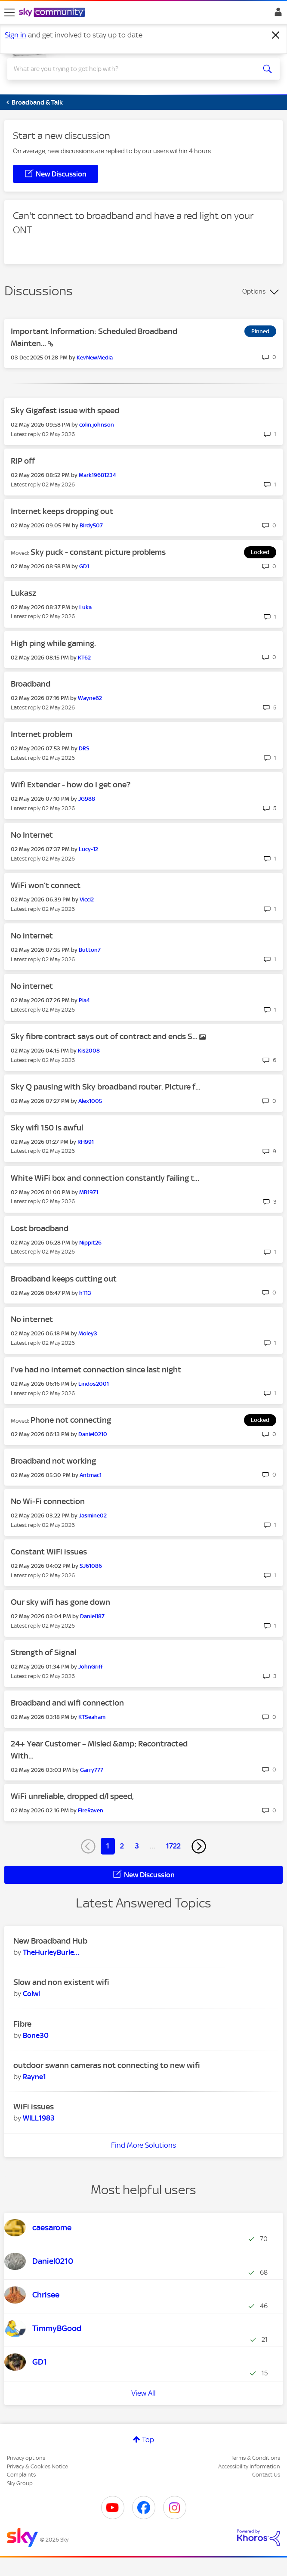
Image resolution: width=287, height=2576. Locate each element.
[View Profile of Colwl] (31, 1993)
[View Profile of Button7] (90, 950)
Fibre (22, 2024)
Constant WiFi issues (49, 1552)
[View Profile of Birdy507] (91, 525)
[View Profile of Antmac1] (91, 1475)
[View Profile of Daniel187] (92, 1616)
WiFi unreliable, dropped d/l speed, (72, 1796)
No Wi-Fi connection (48, 1501)
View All (143, 2393)
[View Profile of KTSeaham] (91, 1717)
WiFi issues (33, 2107)
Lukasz (23, 593)
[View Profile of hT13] (85, 1293)
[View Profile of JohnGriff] (90, 1666)
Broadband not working (53, 1461)
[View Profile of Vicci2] (87, 899)
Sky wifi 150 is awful (47, 1128)
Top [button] (148, 2439)
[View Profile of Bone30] (36, 2035)
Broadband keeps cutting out (64, 1279)
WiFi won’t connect (45, 885)
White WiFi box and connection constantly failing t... (105, 1178)
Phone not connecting (71, 1420)
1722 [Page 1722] (173, 1846)
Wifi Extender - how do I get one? (70, 785)
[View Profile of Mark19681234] (97, 475)
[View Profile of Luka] (85, 607)
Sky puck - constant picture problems (98, 552)
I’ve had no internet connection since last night (96, 1370)
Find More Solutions (143, 2145)
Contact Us (266, 2474)
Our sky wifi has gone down (60, 1602)
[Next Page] (198, 1846)
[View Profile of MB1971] (88, 1192)
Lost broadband (39, 1228)
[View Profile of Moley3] (87, 1333)
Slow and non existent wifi (61, 1982)
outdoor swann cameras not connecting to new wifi (106, 2065)
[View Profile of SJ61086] (91, 1566)
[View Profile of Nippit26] (90, 1242)
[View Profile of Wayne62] (90, 698)
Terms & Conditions (255, 2458)
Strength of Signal (43, 1652)
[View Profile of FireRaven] (90, 1810)
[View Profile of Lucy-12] (88, 849)
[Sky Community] (53, 12)
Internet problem (41, 734)
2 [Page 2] (122, 1846)
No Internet (32, 835)
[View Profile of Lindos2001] (93, 1384)
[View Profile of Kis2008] (89, 1050)
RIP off (23, 461)
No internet (32, 936)
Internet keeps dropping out (62, 511)
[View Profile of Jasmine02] (93, 1515)
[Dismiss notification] (276, 35)
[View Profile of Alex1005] (90, 1101)
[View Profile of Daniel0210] (92, 1434)
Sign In (276, 14)
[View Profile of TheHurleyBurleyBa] (51, 1952)
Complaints (21, 2474)
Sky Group (20, 2483)
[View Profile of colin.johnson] (96, 424)
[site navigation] (9, 12)
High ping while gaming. (53, 643)
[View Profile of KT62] (84, 657)
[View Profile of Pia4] (84, 1000)
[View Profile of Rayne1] (34, 2076)
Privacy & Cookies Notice (37, 2466)
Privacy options (26, 2458)
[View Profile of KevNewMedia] (95, 357)
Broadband (30, 684)
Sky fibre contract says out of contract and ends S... (105, 1036)
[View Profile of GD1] (84, 566)
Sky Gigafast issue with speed (65, 410)
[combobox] (130, 69)
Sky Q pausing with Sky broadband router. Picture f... (106, 1087)
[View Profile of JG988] (86, 799)
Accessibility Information (249, 2466)
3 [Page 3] (137, 1846)
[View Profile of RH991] (85, 1142)
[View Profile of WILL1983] (39, 2118)
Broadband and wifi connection (67, 1703)
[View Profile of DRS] (84, 748)
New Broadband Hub (50, 1941)
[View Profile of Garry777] (91, 1770)
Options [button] (253, 291)
